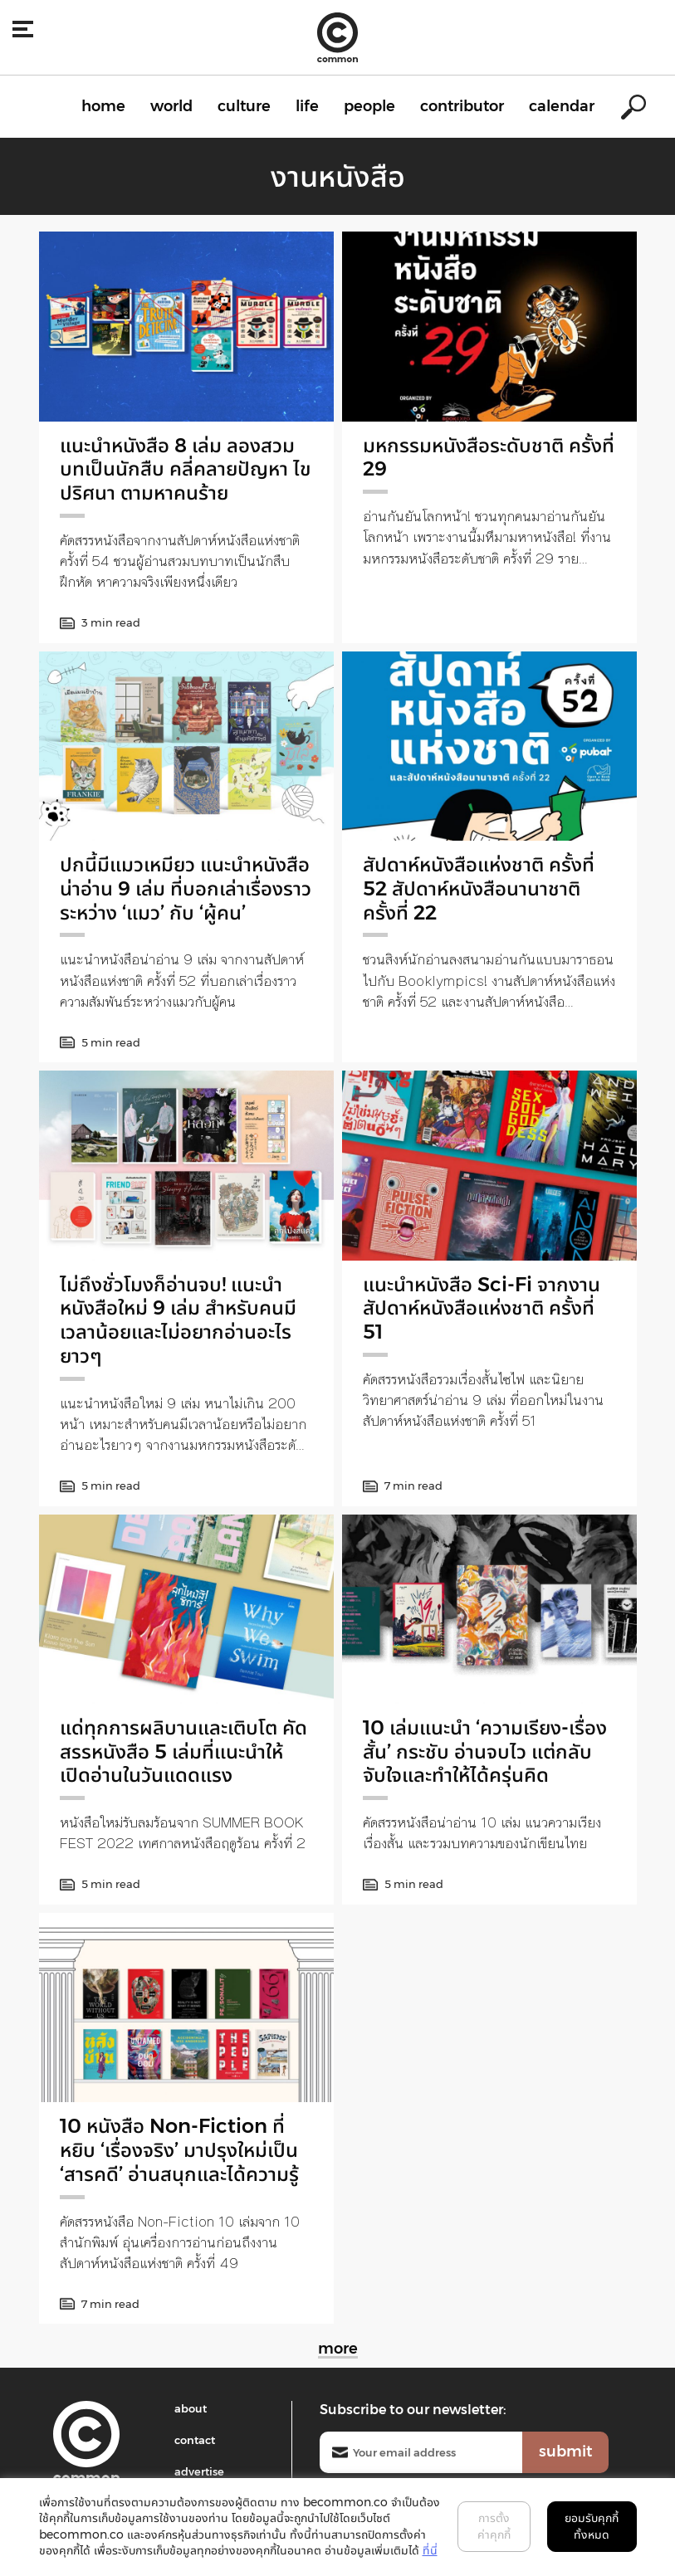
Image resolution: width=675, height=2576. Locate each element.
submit (565, 2451)
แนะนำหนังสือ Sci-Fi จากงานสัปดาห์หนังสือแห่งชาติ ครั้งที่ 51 (481, 1308)
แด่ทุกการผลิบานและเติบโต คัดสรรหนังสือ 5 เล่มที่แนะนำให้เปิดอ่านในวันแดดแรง (183, 1751)
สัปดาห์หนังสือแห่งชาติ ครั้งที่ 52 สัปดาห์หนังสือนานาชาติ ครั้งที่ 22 (478, 888)
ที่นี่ (430, 2550)
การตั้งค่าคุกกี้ (494, 2526)
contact (194, 2440)
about (190, 2408)
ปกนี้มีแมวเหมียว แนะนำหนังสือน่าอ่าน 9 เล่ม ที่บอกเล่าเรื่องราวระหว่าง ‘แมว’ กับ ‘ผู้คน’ (185, 888)
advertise (199, 2471)
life (307, 106)
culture (244, 106)
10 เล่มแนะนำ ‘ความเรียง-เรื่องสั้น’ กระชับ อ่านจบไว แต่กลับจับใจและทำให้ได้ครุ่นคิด (485, 1751)
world (171, 106)
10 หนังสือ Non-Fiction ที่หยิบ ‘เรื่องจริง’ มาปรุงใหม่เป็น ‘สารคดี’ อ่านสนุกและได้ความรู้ (179, 2150)
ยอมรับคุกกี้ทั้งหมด (592, 2526)
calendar (561, 106)
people (369, 106)
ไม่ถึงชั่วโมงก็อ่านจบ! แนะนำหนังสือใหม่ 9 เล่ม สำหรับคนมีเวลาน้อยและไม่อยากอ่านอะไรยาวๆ (178, 1320)
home (103, 106)
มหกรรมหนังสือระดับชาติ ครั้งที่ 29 (488, 457)
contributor (462, 106)
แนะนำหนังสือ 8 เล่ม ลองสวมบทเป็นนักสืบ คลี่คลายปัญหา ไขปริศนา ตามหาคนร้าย (185, 469)
